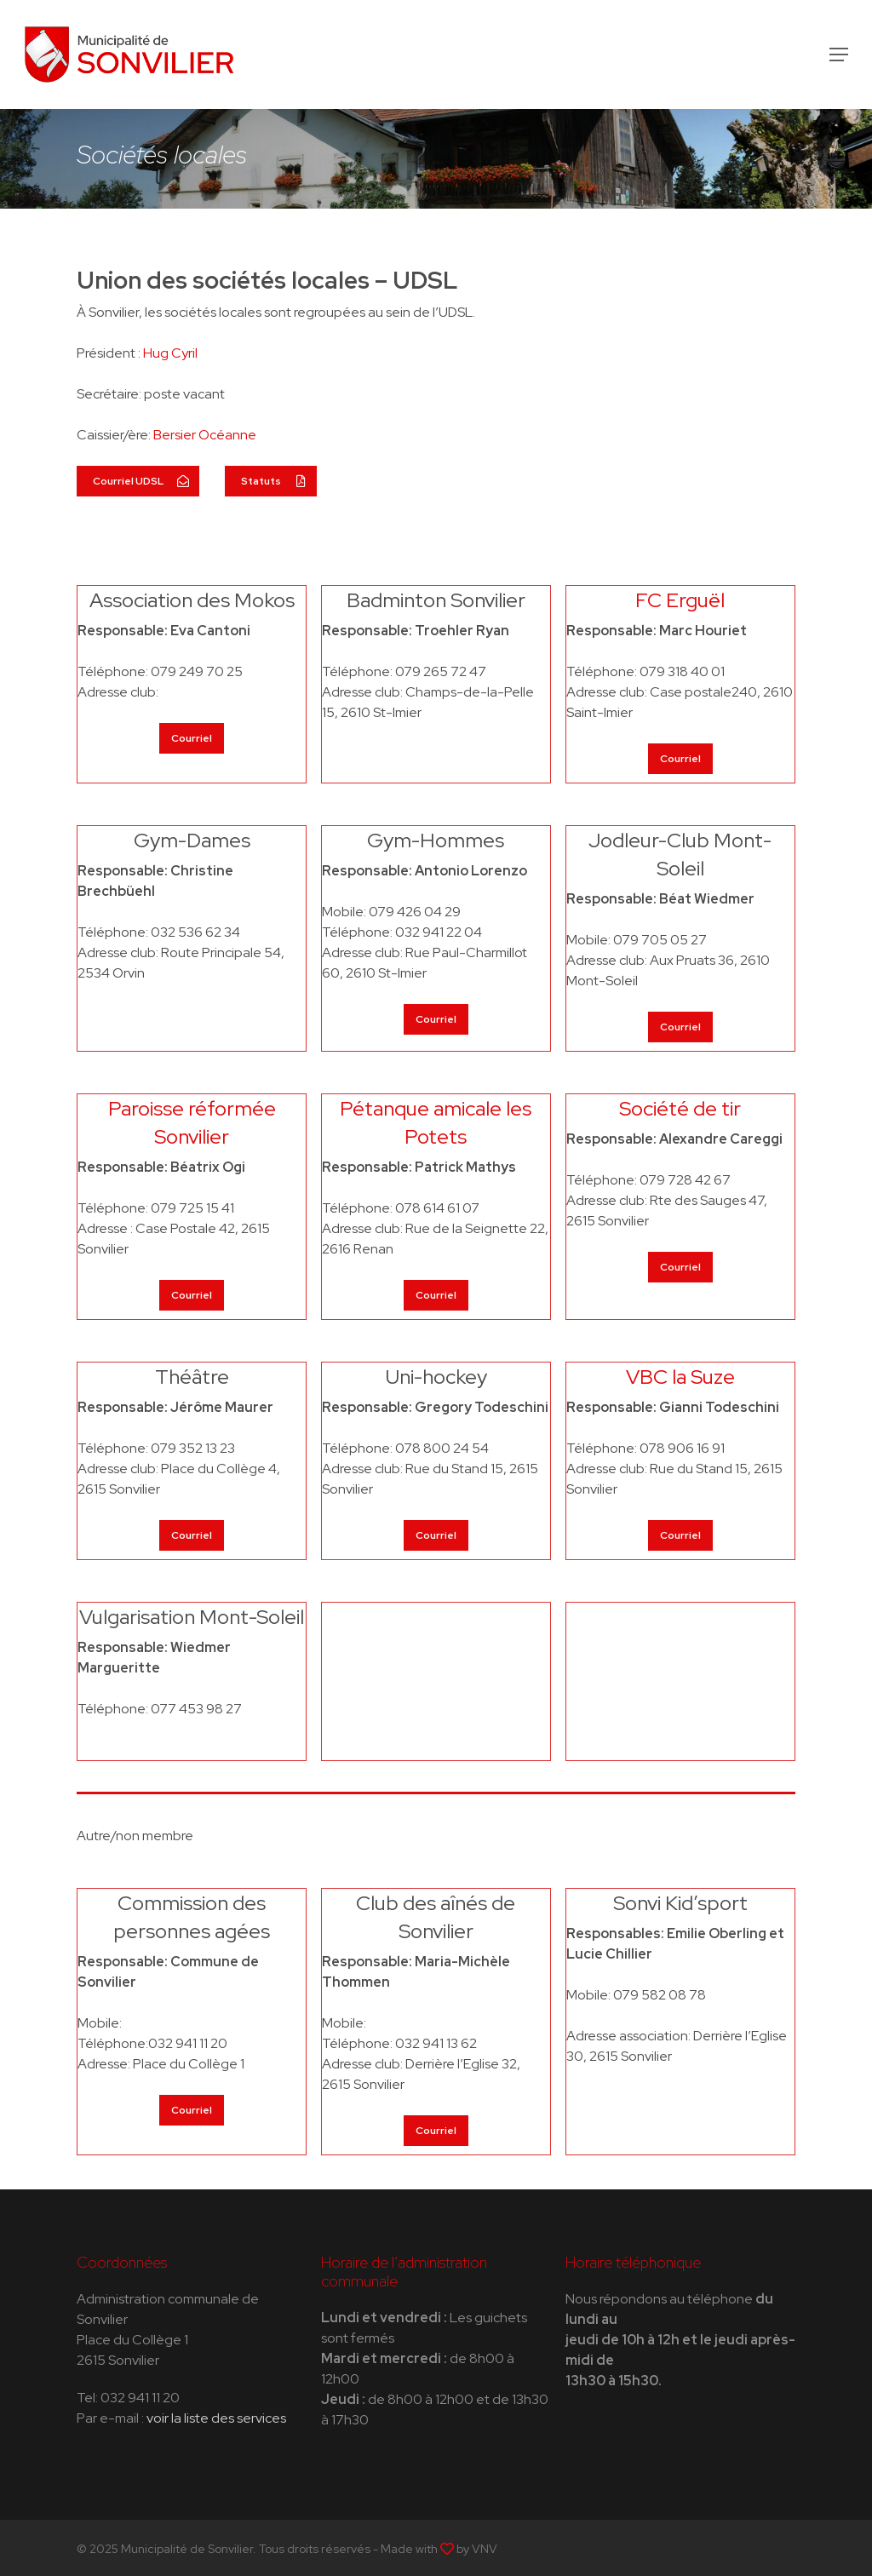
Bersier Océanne (204, 435)
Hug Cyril (170, 353)
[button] (838, 54)
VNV (484, 2548)
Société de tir (680, 1108)
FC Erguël (680, 600)
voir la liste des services (216, 2418)
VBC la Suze (680, 1376)
